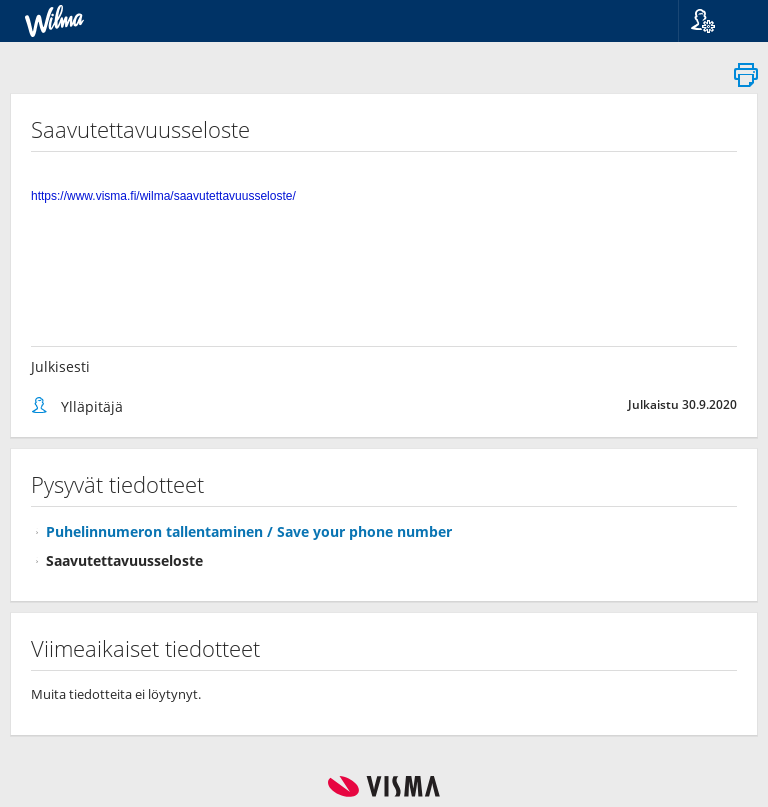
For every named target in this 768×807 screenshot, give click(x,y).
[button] (715, 21)
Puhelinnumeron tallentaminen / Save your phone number (249, 531)
